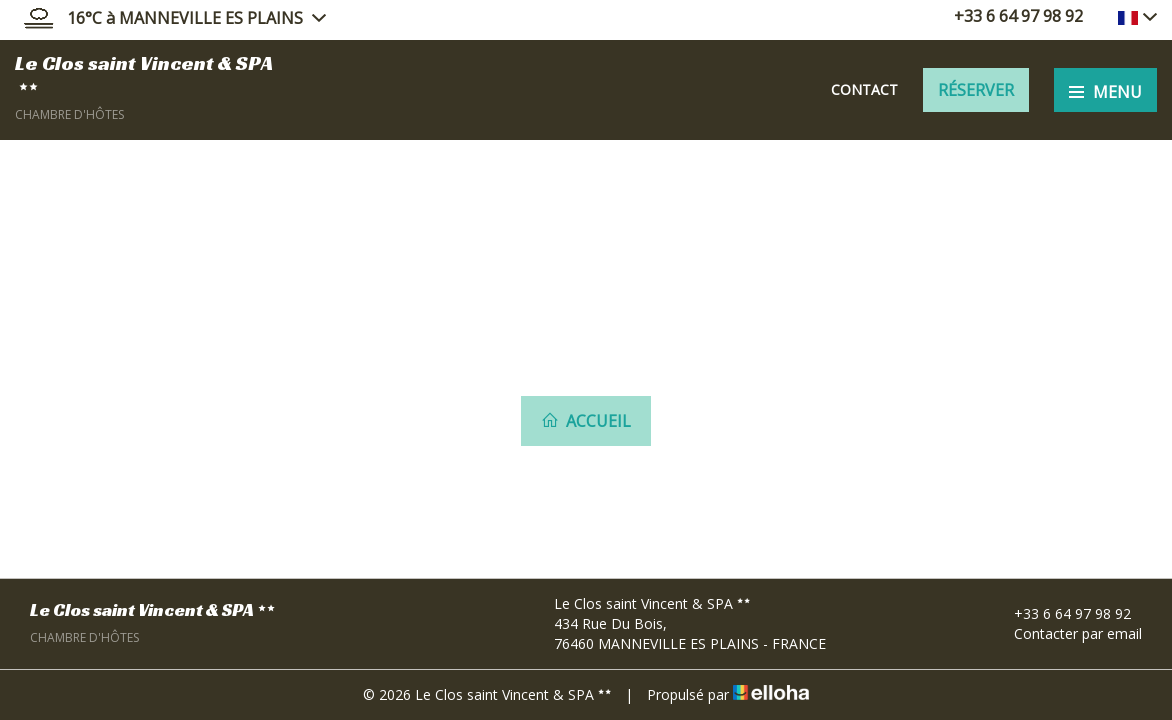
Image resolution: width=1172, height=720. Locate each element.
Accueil (586, 421)
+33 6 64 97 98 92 (1061, 613)
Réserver (976, 90)
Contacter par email (1066, 633)
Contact (864, 89)
